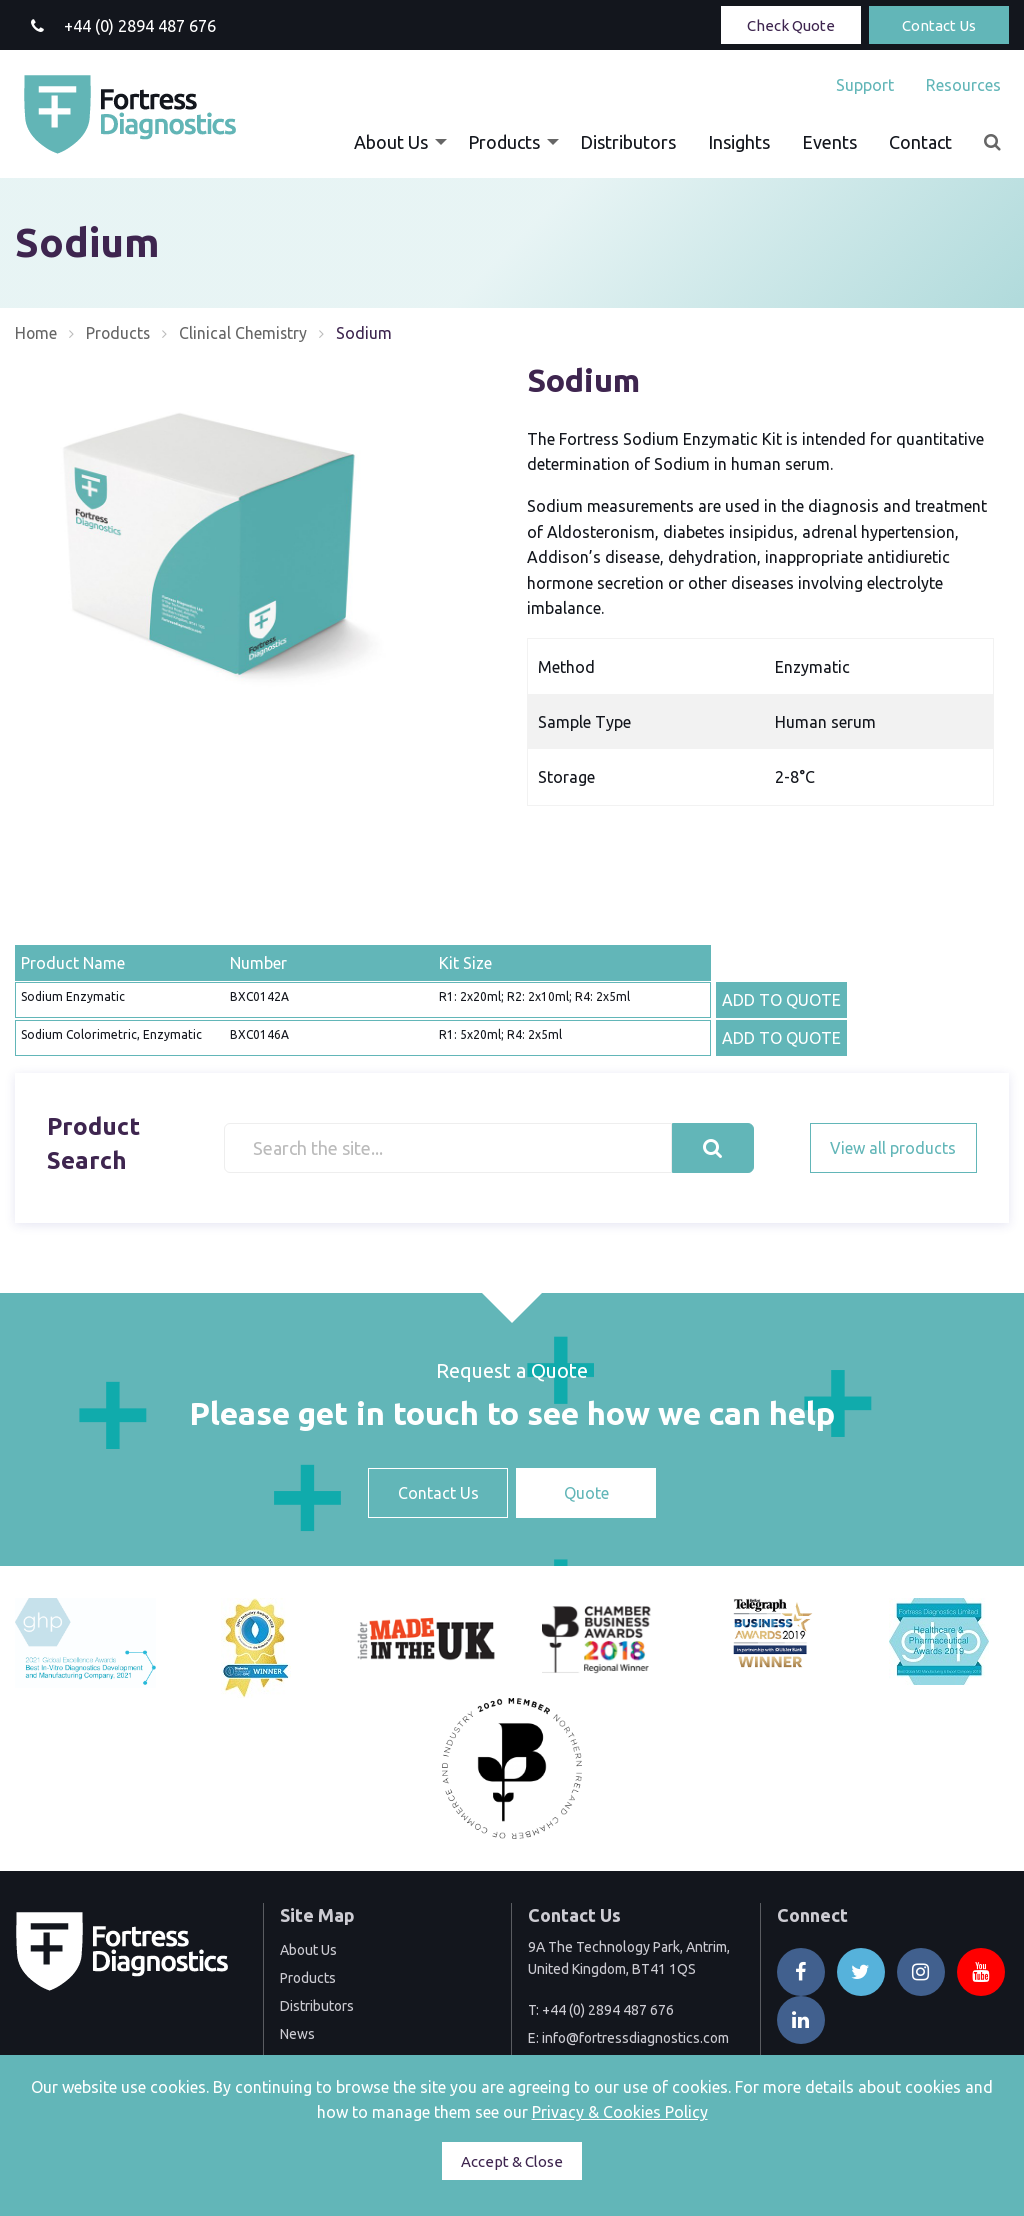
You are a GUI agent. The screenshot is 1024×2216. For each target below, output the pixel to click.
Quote (586, 1493)
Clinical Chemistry (246, 333)
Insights (739, 142)
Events (829, 142)
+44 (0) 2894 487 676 (608, 2010)
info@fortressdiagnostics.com (635, 2038)
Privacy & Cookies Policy (620, 2112)
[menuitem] (865, 85)
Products (504, 142)
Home (36, 333)
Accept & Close (512, 2161)
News (297, 2034)
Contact (920, 142)
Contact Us (939, 25)
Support (865, 85)
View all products (893, 1148)
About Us (391, 142)
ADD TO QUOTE (781, 1000)
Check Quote (791, 25)
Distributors (628, 142)
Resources (963, 85)
